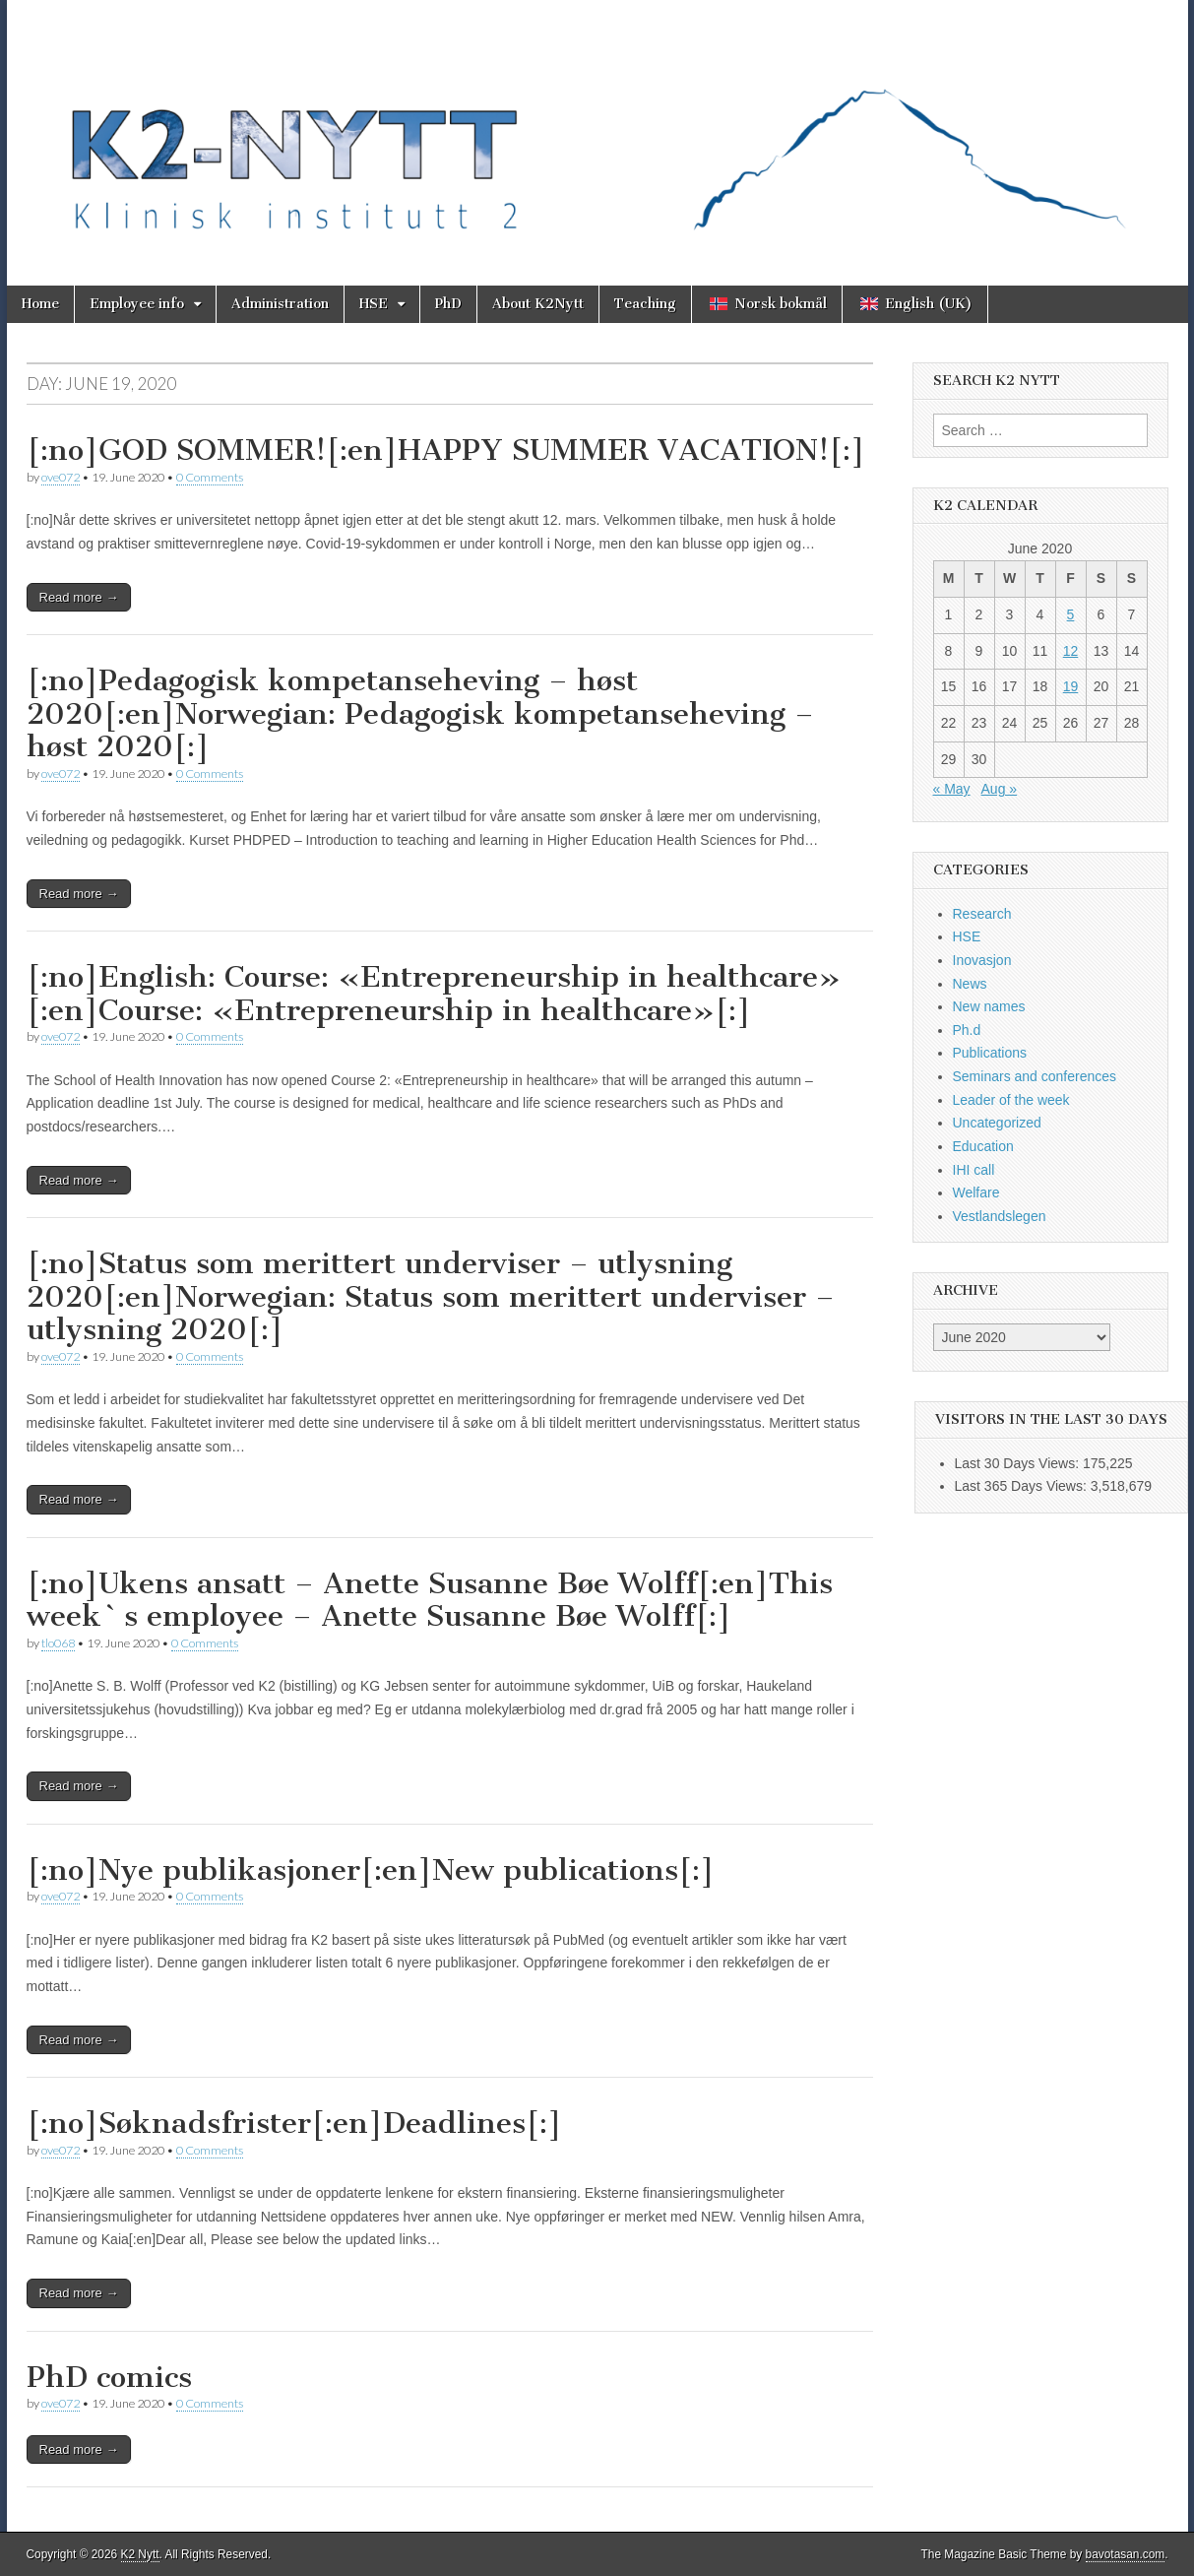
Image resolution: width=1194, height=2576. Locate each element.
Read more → (79, 597)
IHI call (974, 1170)
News (970, 984)
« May (952, 789)
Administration (280, 303)
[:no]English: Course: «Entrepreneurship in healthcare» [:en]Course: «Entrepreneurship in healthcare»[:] (434, 993)
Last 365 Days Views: (1023, 1486)
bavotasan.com (1125, 2554)
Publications (990, 1053)
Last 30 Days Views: (1019, 1463)
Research (982, 914)
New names (989, 1006)
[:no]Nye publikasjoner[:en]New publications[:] (371, 1870)
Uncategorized (997, 1122)
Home (40, 303)
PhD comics (109, 2377)
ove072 (60, 477)
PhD (448, 303)
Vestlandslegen (999, 1216)
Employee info (137, 303)
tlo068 (58, 1643)
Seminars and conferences (1035, 1076)
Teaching (645, 303)
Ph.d (967, 1030)
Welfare (976, 1192)
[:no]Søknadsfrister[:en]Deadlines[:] (294, 2123)
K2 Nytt (140, 2554)
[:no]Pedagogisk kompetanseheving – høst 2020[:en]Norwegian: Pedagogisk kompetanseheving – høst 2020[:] (420, 713)
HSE (373, 303)
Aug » (999, 789)
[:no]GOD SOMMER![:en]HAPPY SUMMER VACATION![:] (446, 450)
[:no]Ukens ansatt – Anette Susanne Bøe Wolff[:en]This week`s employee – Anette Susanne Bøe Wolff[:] (430, 1600)
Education (983, 1146)
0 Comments (209, 477)
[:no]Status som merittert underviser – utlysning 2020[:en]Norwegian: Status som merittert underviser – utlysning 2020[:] (431, 1296)
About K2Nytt (538, 303)
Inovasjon (982, 960)
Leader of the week (1011, 1100)
